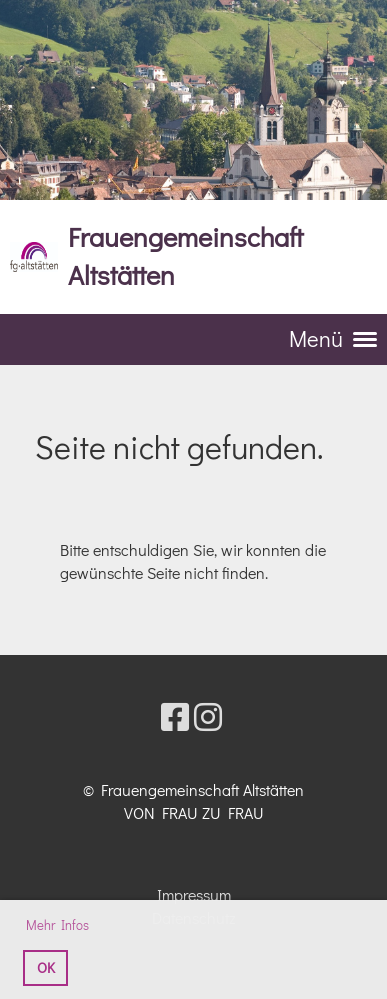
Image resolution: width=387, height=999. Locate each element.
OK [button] (46, 967)
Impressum (194, 894)
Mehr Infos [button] (57, 924)
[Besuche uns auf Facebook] (175, 716)
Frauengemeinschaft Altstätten (185, 255)
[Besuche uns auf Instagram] (208, 716)
